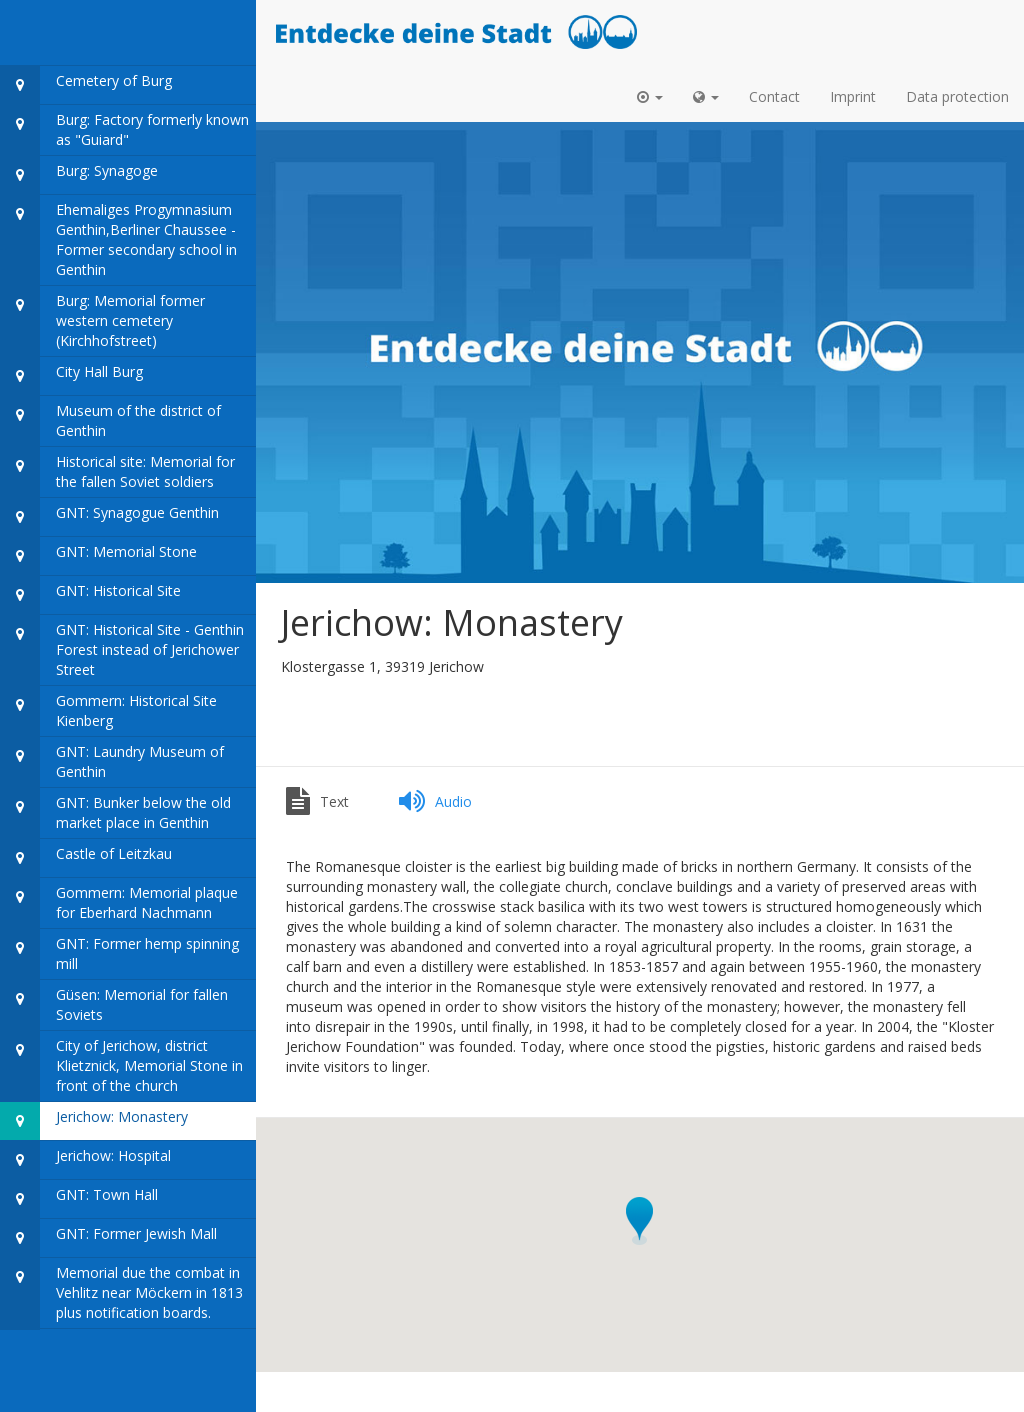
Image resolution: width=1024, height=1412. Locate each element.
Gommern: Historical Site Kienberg (108, 711)
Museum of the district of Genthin (110, 421)
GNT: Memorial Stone (98, 556)
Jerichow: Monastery (94, 1121)
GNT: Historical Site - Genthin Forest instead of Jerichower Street (122, 650)
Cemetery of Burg (86, 85)
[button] (650, 97)
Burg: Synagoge (79, 175)
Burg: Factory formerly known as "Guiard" (124, 130)
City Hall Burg (71, 376)
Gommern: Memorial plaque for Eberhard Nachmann (119, 903)
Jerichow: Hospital (85, 1160)
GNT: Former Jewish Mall (108, 1238)
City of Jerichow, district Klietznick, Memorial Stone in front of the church (121, 1066)
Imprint (853, 96)
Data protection (957, 96)
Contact (774, 96)
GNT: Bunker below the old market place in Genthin (115, 813)
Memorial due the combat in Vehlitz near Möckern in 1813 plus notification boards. (121, 1293)
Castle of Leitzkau (86, 858)
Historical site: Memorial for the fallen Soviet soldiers (117, 472)
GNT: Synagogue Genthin (109, 517)
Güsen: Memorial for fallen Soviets (114, 1005)
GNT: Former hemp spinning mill (119, 954)
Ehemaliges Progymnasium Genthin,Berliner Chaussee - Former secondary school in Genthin (118, 240)
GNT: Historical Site (90, 595)
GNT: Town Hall (79, 1199)
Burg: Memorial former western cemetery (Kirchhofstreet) (102, 321)
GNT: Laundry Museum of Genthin (112, 762)
